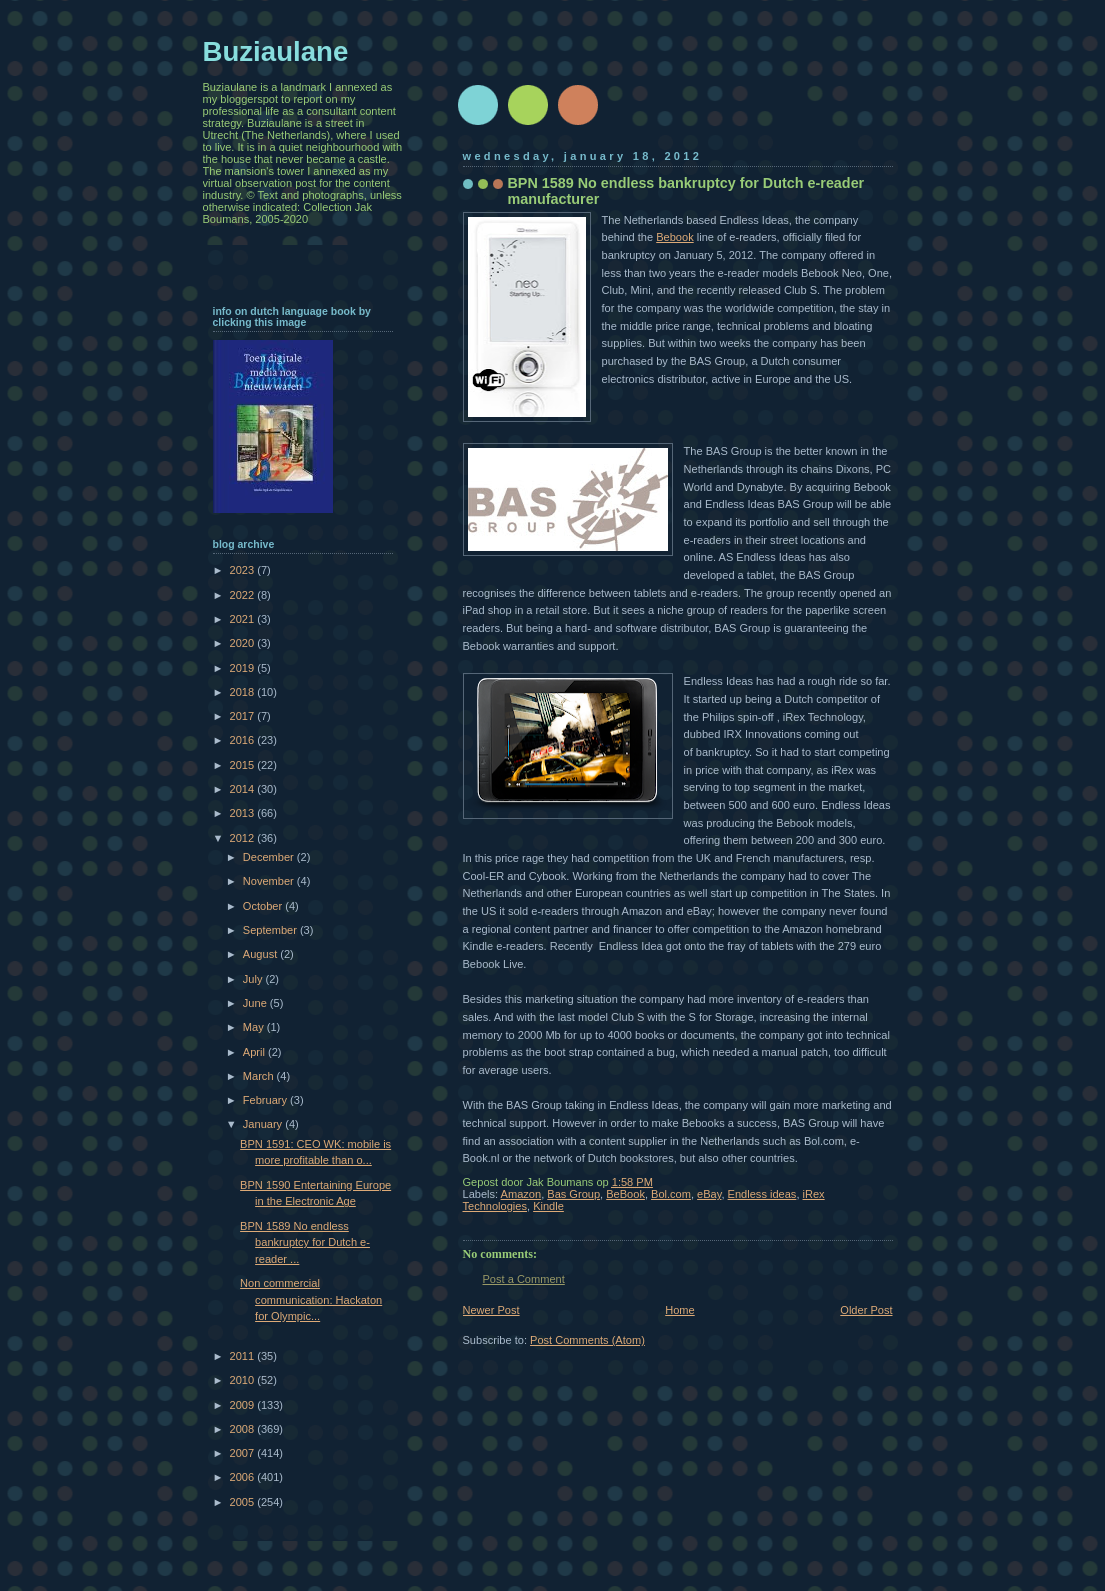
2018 (244, 692)
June (256, 1003)
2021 (244, 619)
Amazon (521, 1194)
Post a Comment (524, 1279)
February (266, 1100)
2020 (244, 643)
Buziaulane (276, 51)
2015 (244, 765)
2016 (244, 740)
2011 (244, 1356)
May (255, 1027)
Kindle (548, 1206)
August (261, 954)
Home (679, 1310)
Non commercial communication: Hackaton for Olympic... (311, 1299)
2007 (244, 1453)
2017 (244, 716)
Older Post (866, 1310)
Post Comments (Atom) (587, 1340)
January (264, 1124)
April (255, 1052)
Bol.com (671, 1194)
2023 (244, 570)
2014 (244, 789)
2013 (244, 813)
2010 (244, 1380)
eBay (709, 1194)
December (270, 857)
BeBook (625, 1194)
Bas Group (573, 1194)
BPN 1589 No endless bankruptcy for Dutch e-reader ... (305, 1242)
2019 (244, 668)
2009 (244, 1405)
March (260, 1076)
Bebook (674, 237)
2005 (244, 1502)
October (264, 906)
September (271, 930)
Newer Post (491, 1310)
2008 (244, 1429)
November (270, 881)
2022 (244, 595)
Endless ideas (762, 1194)
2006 (244, 1477)
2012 (244, 838)
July (254, 979)
